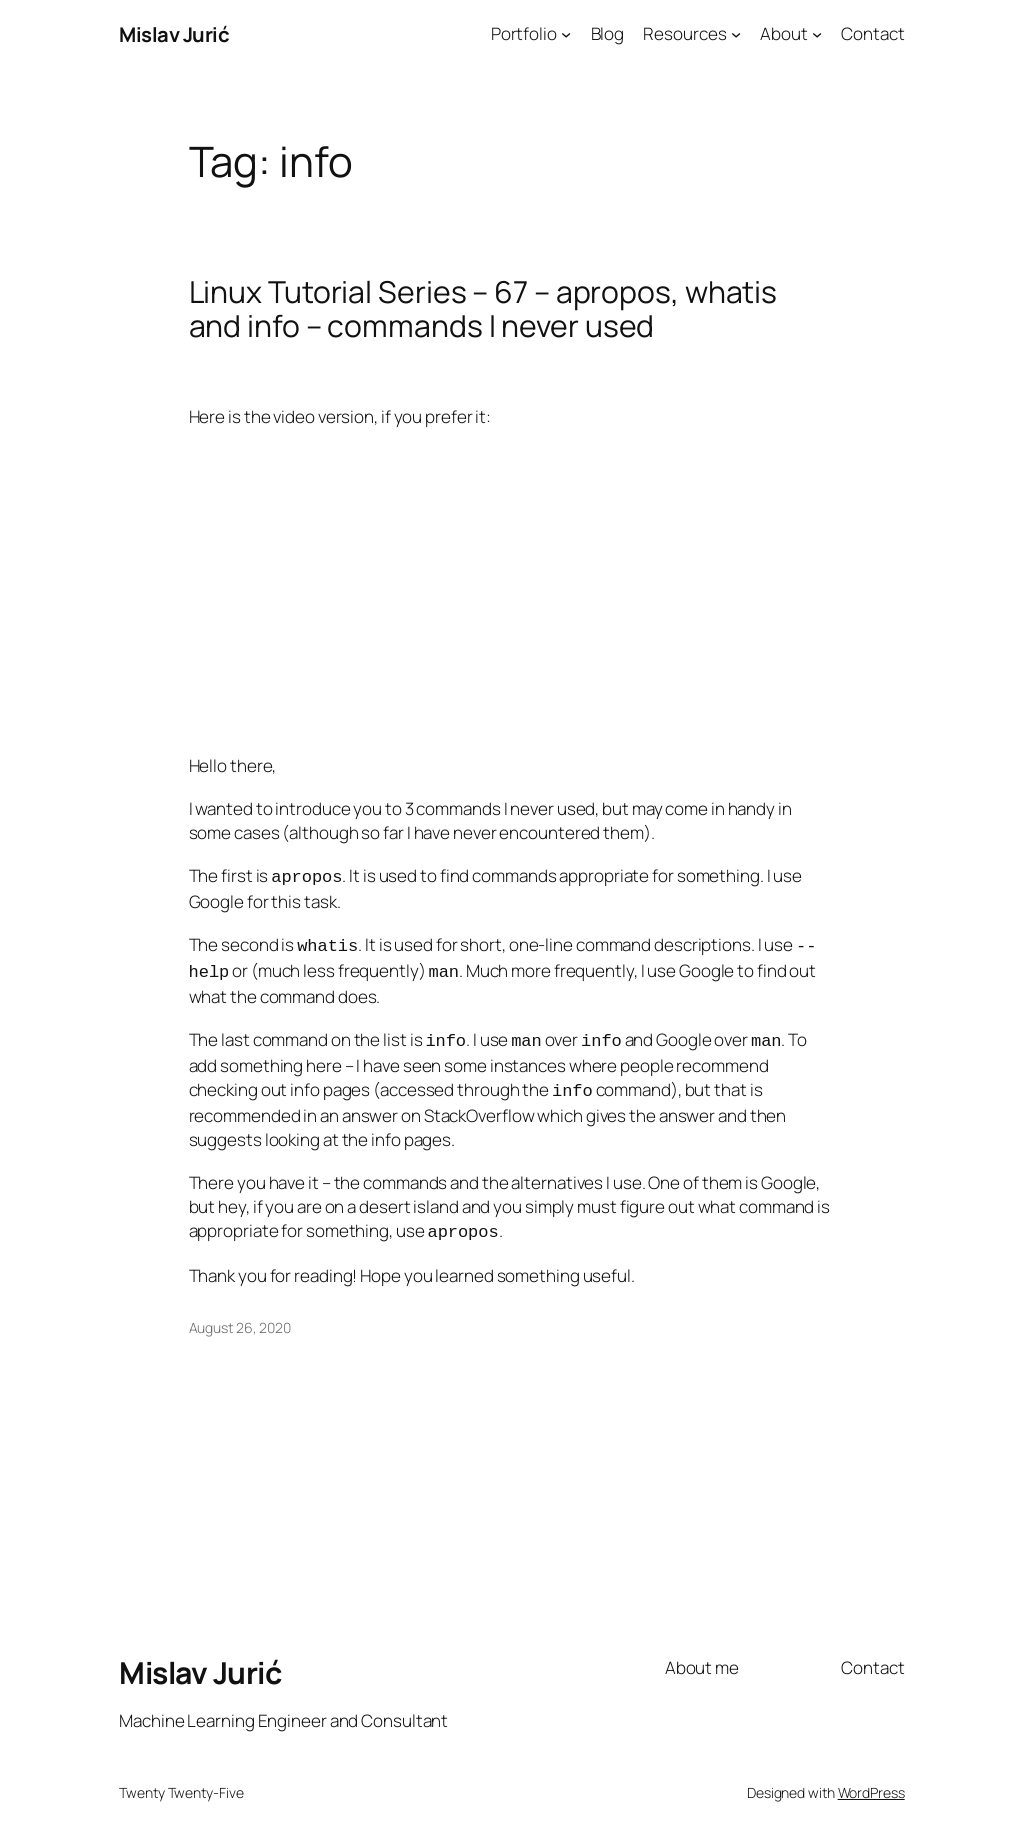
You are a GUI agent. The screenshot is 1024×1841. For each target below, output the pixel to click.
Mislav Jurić (174, 34)
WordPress (871, 1780)
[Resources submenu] (736, 34)
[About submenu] (817, 34)
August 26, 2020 (240, 1315)
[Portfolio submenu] (566, 34)
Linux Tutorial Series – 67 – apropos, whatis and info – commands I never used (483, 309)
